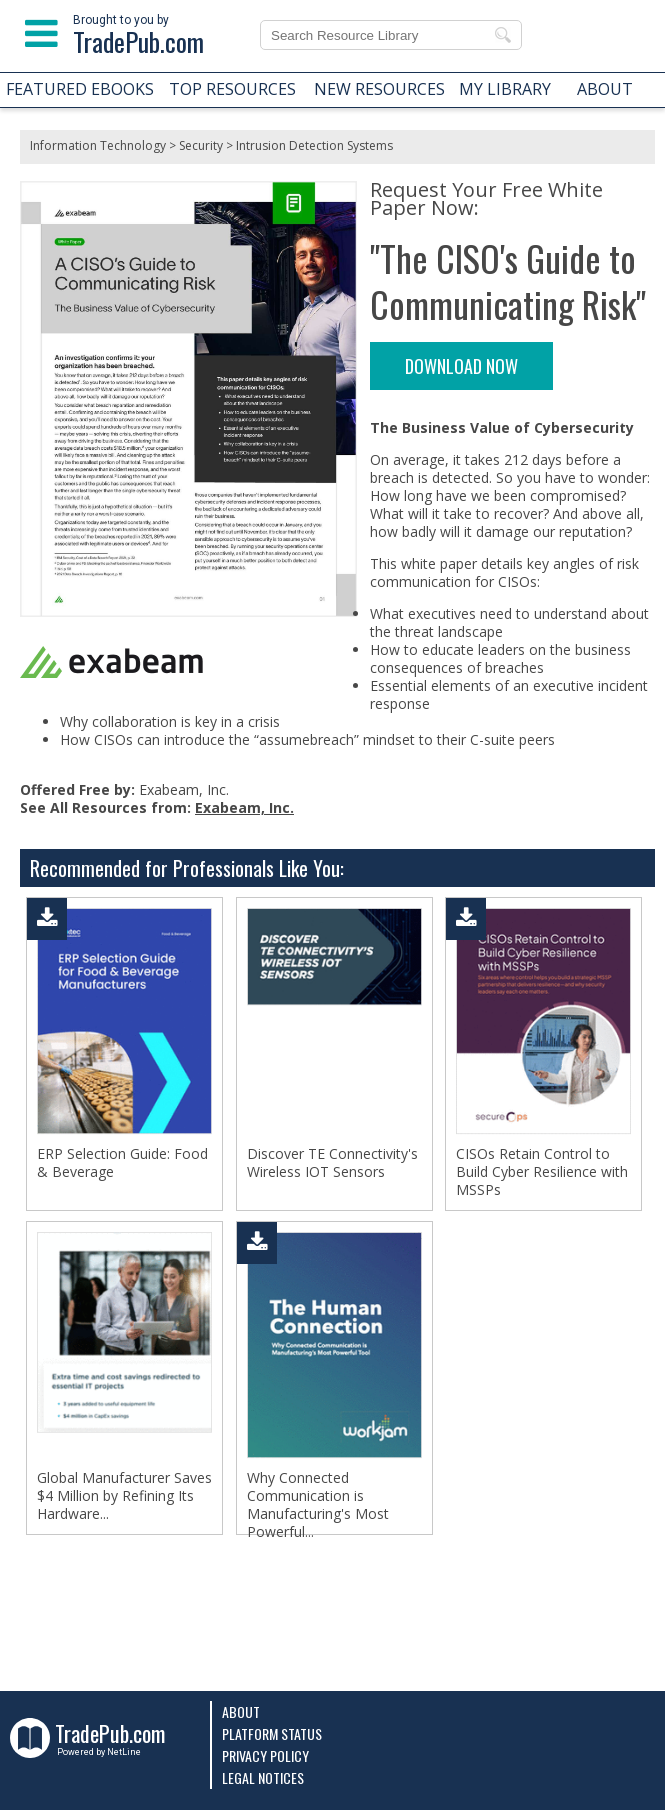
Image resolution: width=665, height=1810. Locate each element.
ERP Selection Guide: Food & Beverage (122, 1163)
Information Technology (98, 145)
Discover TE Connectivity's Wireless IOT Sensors (332, 1163)
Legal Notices (263, 1777)
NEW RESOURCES (379, 89)
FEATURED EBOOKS (80, 89)
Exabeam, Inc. (244, 807)
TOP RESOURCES (232, 89)
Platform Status (272, 1733)
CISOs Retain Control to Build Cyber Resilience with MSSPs (542, 1172)
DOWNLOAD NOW (461, 366)
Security (201, 145)
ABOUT (605, 89)
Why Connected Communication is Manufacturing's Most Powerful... (318, 1505)
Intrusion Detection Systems (314, 145)
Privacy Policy (265, 1755)
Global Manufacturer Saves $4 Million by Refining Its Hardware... (124, 1496)
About (241, 1711)
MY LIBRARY (505, 89)
